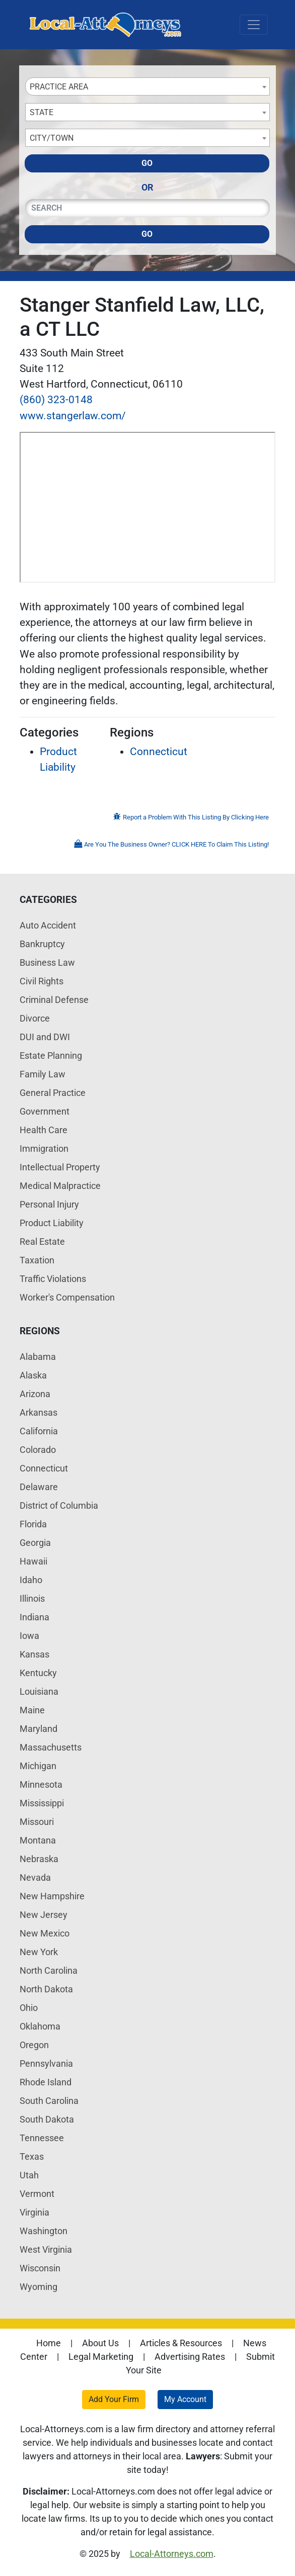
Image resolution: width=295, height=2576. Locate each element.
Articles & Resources (181, 2343)
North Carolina (49, 1970)
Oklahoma (40, 2026)
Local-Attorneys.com (171, 2553)
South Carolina (49, 2100)
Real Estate (42, 1241)
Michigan (38, 1766)
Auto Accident (48, 925)
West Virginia (46, 2249)
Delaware (39, 1487)
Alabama (38, 1356)
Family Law (42, 1074)
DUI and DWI (45, 1037)
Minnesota (41, 1784)
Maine (32, 1710)
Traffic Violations (53, 1278)
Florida (33, 1524)
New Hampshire (52, 1896)
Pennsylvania (46, 2063)
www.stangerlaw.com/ (73, 416)
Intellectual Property (60, 1167)
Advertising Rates (190, 2356)
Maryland (38, 1728)
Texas (32, 2156)
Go (147, 163)
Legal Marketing (100, 2356)
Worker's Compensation (67, 1297)
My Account (185, 2399)
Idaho (31, 1580)
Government (44, 1111)
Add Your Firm (114, 2399)
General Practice (53, 1092)
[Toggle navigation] (254, 25)
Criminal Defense (54, 999)
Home (48, 2343)
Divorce (35, 1018)
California (39, 1431)
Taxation (37, 1260)
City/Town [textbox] (51, 138)
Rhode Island (45, 2082)
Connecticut (158, 752)
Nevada (35, 1877)
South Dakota (47, 2119)
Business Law (47, 962)
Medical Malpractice (60, 1185)
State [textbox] (41, 112)
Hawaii (33, 1561)
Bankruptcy (42, 944)
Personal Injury (49, 1204)
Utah (29, 2175)
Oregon (34, 2045)
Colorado (38, 1449)
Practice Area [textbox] (59, 86)
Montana (38, 1840)
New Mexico (44, 1933)
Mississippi (42, 1803)
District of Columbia (59, 1505)
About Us (100, 2343)
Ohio (29, 2007)
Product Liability (52, 1223)
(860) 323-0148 (56, 400)
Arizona (35, 1394)
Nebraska (39, 1859)
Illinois (32, 1598)
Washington (43, 2231)
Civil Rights (41, 981)
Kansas (34, 1654)
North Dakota (46, 1989)
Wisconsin (40, 2268)
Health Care (43, 1130)
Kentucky (38, 1673)
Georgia (35, 1542)
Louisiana (39, 1691)
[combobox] (147, 86)
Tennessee (42, 2138)
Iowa (29, 1635)
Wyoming (38, 2286)
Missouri (37, 1821)
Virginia (34, 2212)
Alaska (33, 1375)
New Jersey (43, 1914)
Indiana (34, 1617)
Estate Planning (51, 1055)
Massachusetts (51, 1747)
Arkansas (38, 1412)
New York (39, 1952)
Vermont (37, 2193)
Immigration (44, 1148)
